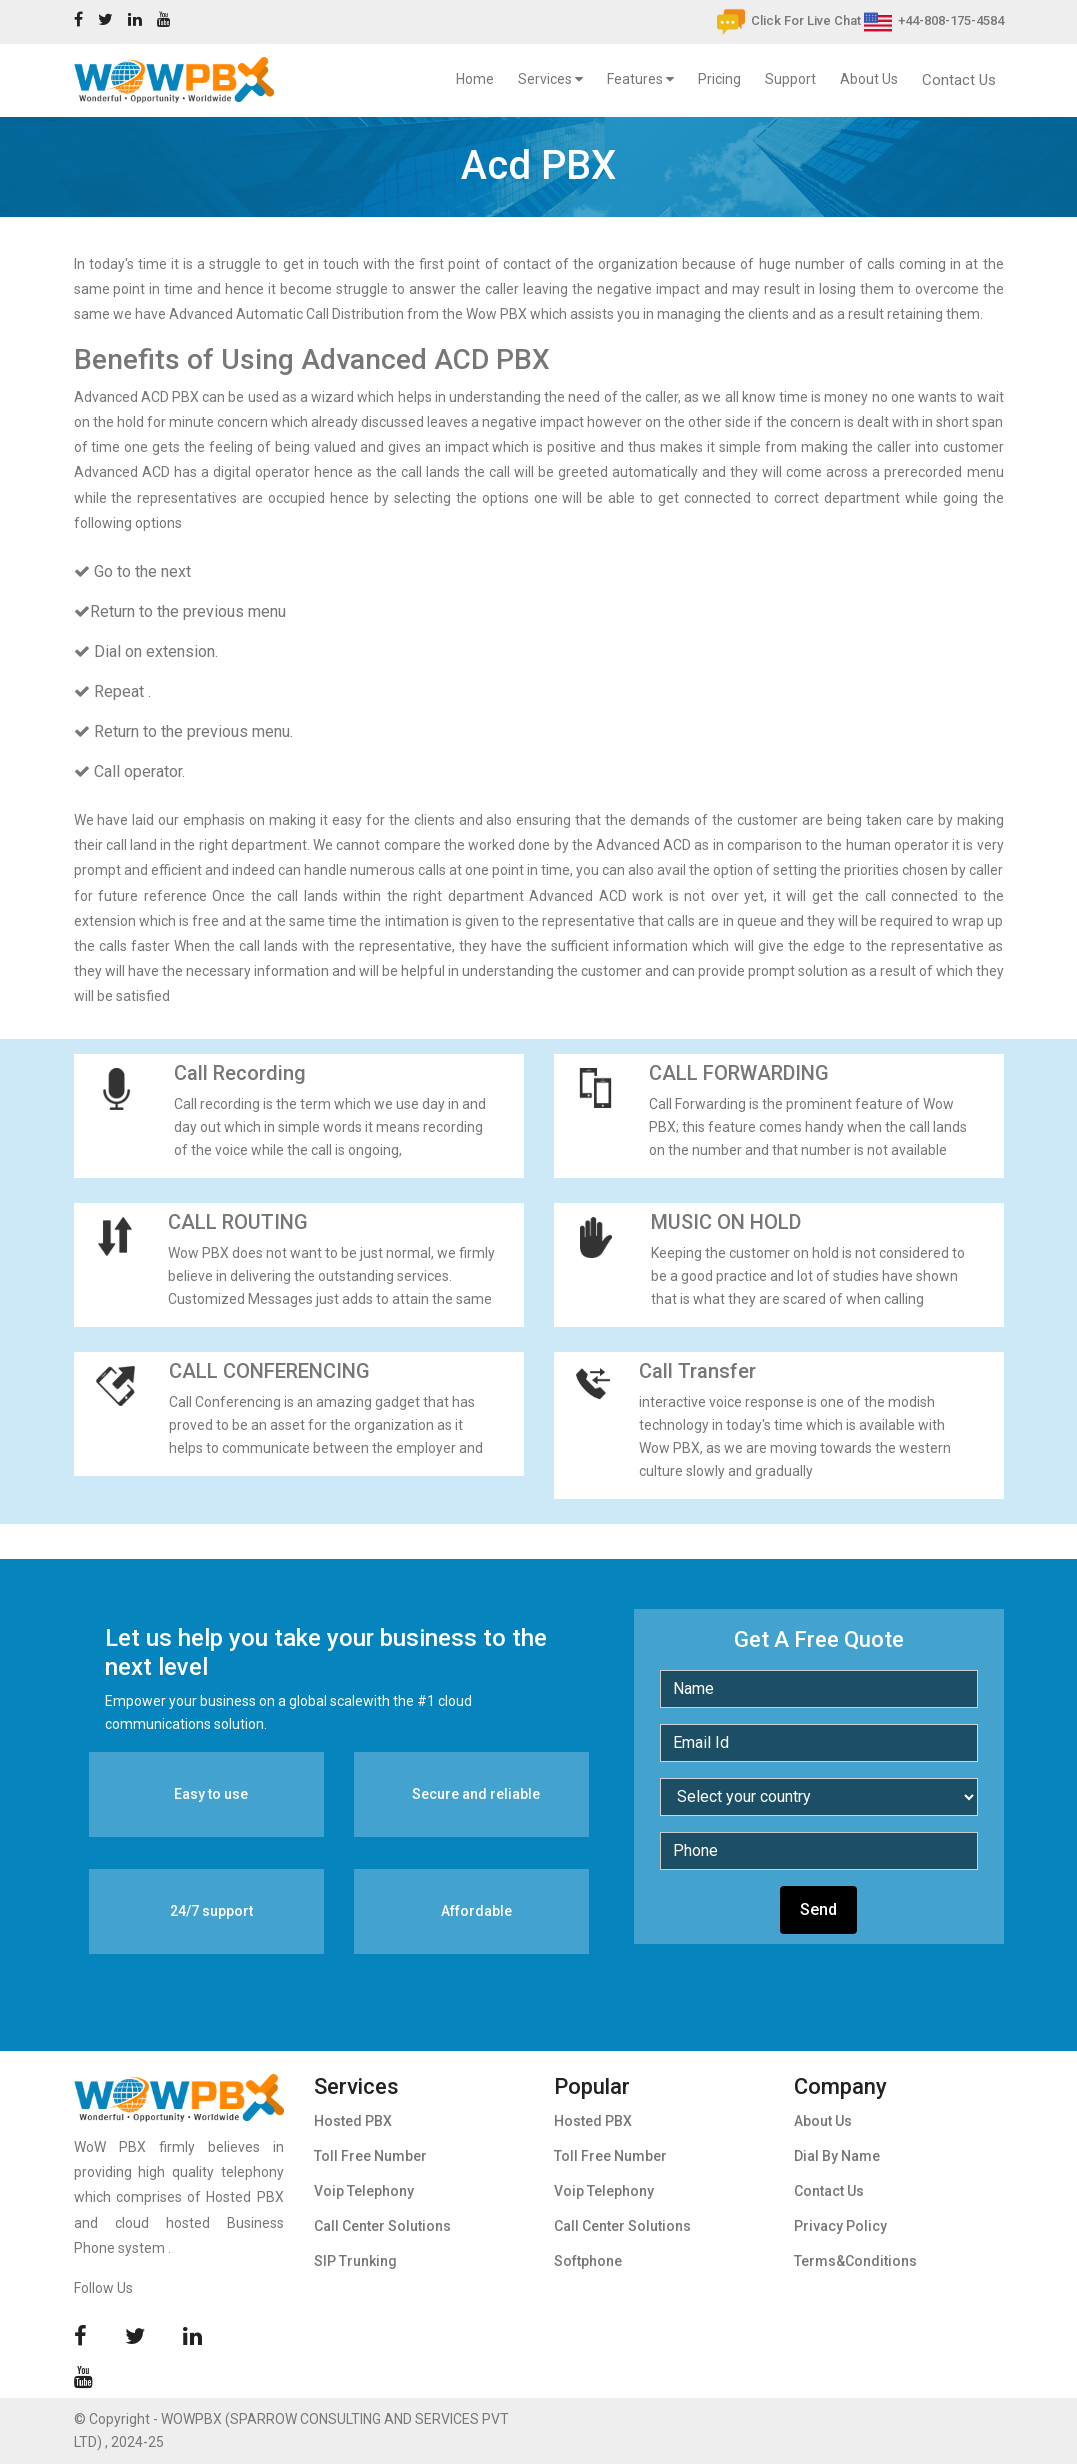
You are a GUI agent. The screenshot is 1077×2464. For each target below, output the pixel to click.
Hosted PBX (353, 2121)
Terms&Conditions (855, 2261)
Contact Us (959, 80)
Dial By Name (837, 2156)
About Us (869, 79)
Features (640, 79)
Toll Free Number (370, 2156)
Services (550, 79)
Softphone (588, 2261)
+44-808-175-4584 (934, 20)
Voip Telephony (364, 2191)
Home (479, 76)
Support (790, 79)
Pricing (719, 79)
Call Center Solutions (382, 2226)
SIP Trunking (355, 2261)
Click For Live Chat (789, 20)
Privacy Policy (840, 2226)
